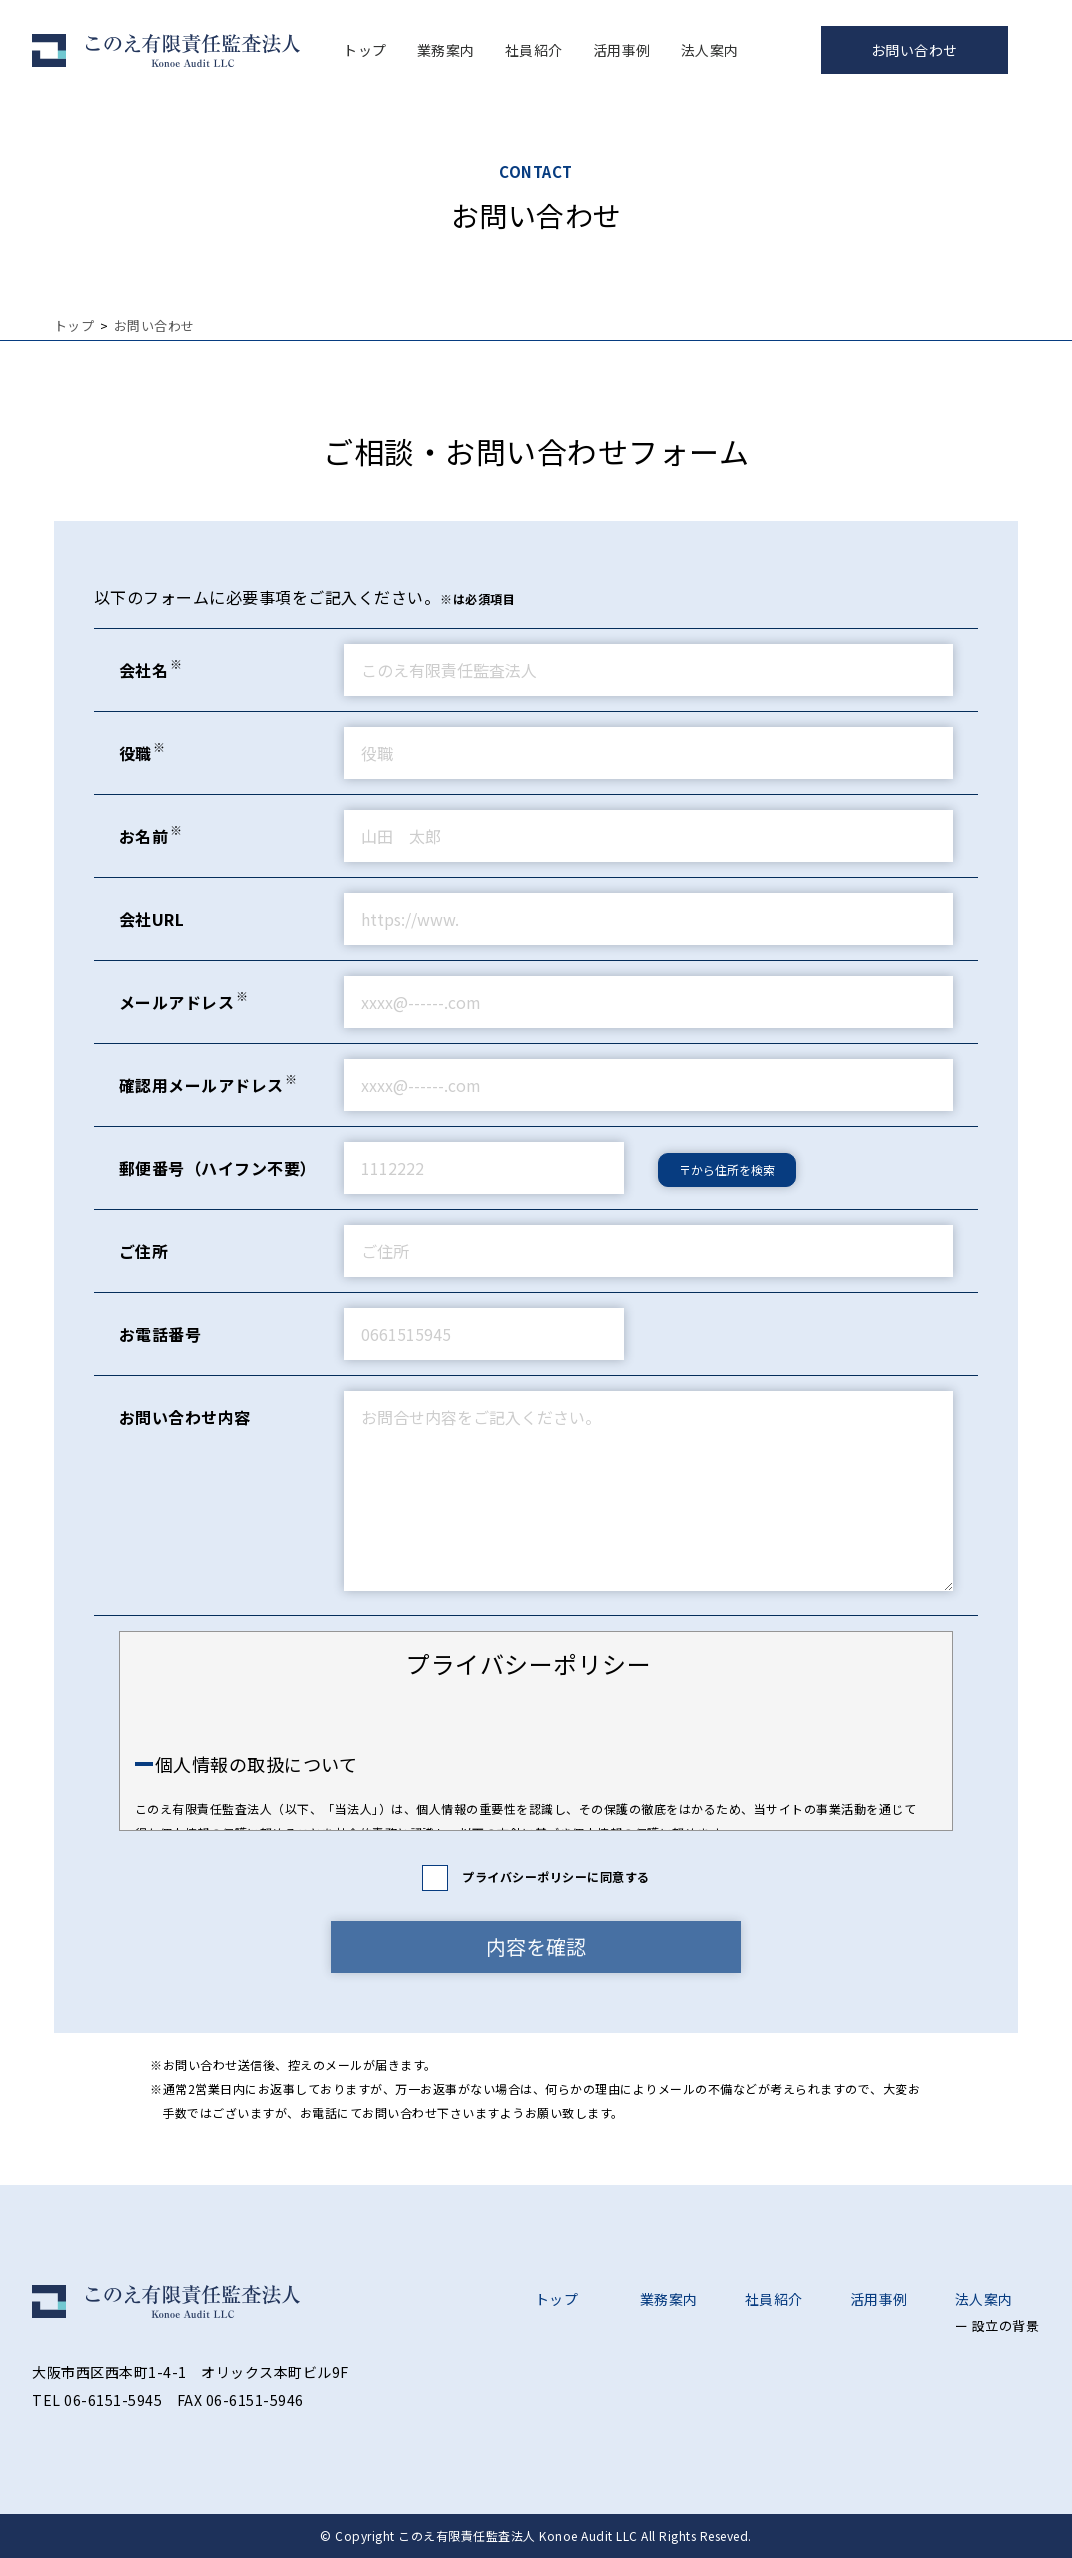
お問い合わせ (914, 50)
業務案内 (446, 50)
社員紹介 (534, 50)
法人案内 (710, 50)
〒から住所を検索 (727, 1169)
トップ (365, 50)
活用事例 (622, 50)
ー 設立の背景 (997, 2325)
